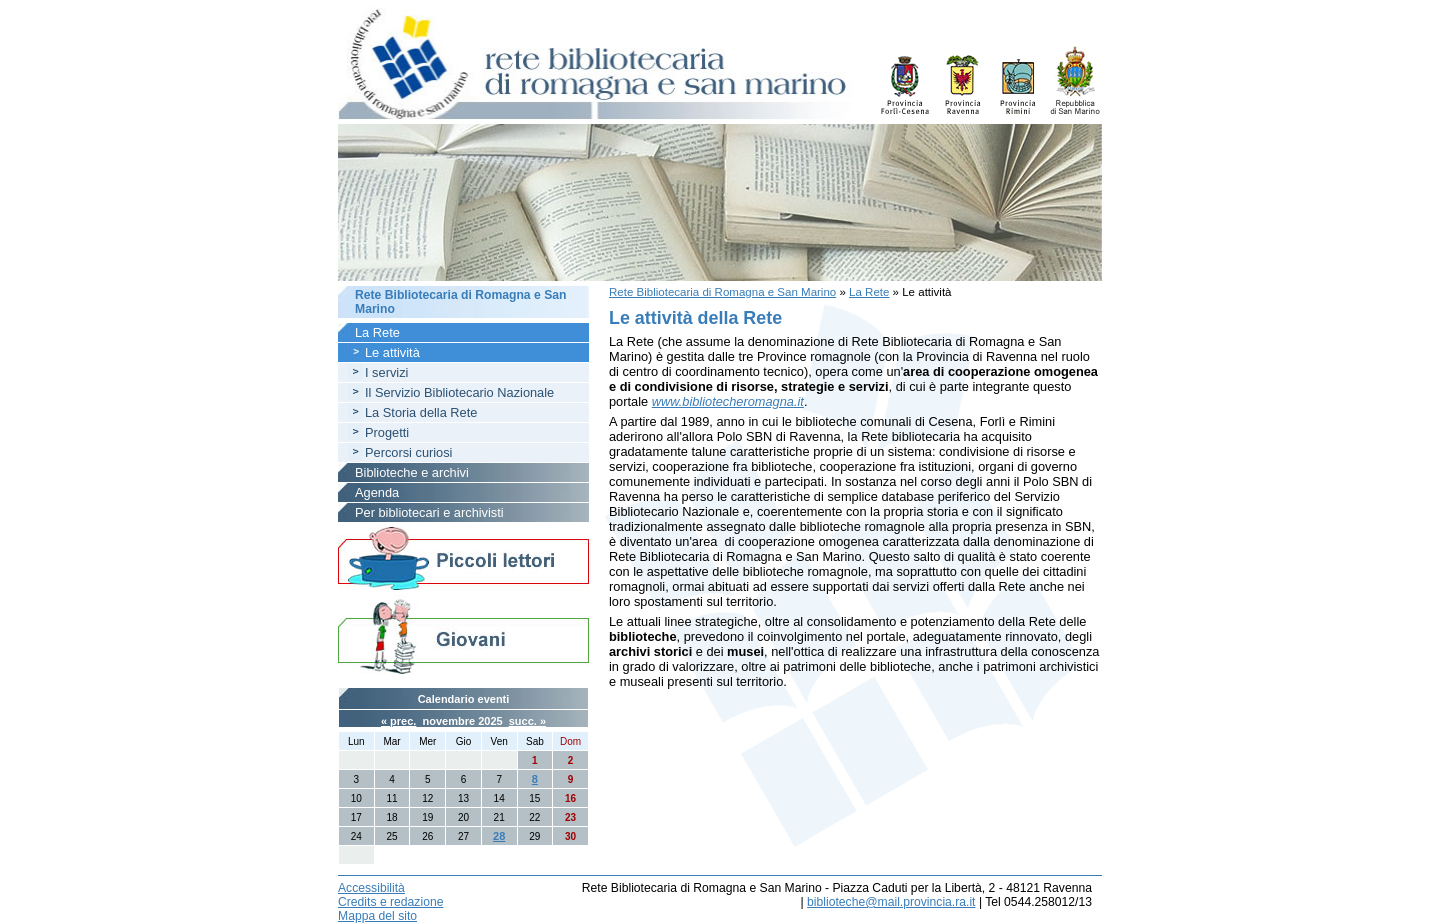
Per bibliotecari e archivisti (429, 512)
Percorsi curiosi (408, 452)
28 (499, 836)
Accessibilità (371, 888)
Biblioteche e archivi (412, 472)
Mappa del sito (377, 916)
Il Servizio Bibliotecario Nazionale (459, 392)
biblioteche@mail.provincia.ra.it (891, 902)
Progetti (387, 432)
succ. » (527, 721)
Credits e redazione (390, 902)
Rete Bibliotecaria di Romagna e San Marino (722, 292)
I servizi (386, 372)
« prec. (398, 721)
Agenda (377, 492)
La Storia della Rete (421, 412)
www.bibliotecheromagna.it (728, 401)
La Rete (869, 292)
